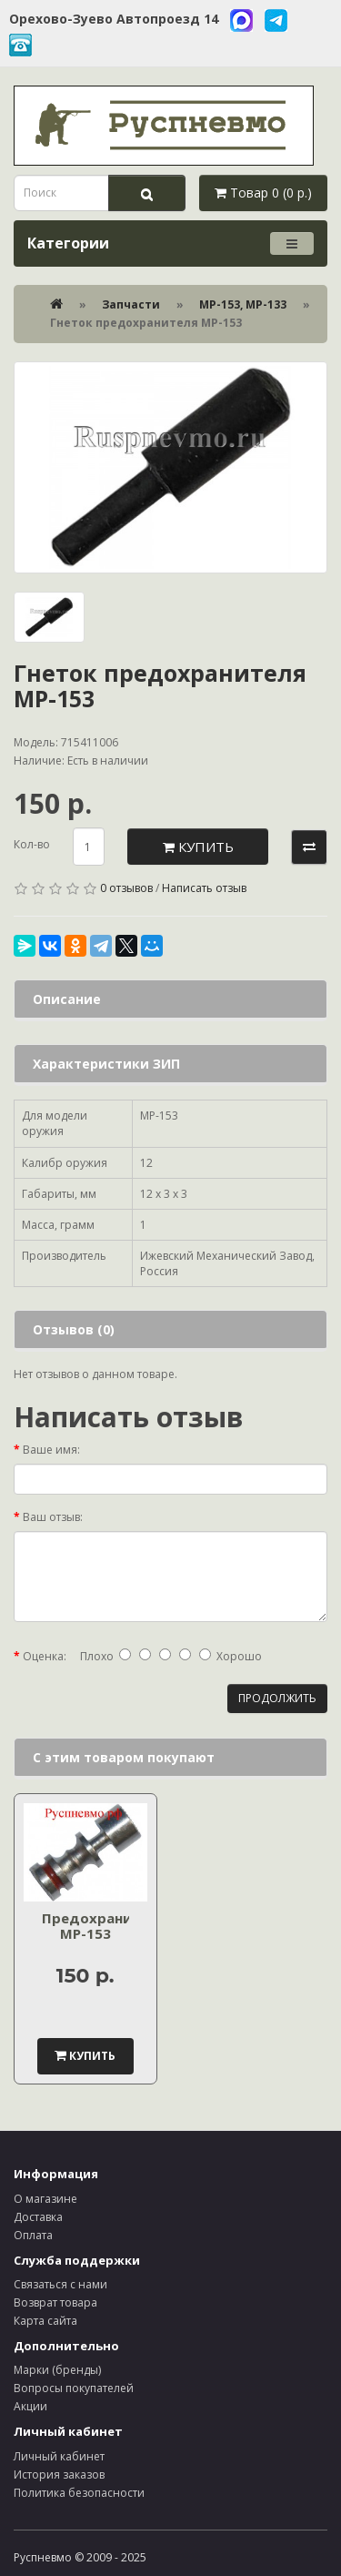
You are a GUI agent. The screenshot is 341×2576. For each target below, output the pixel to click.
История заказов (59, 2474)
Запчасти (131, 304)
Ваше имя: (51, 1449)
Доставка (38, 2217)
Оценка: (44, 1656)
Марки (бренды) (57, 2370)
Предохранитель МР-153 (104, 1925)
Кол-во (32, 844)
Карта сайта (45, 2320)
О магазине (45, 2198)
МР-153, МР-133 (242, 304)
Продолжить (277, 1698)
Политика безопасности (79, 2492)
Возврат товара (55, 2302)
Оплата (33, 2235)
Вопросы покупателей (74, 2388)
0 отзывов (126, 888)
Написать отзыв (204, 888)
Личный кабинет (59, 2456)
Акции (30, 2406)
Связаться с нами (60, 2284)
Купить (198, 846)
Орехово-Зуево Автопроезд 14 (113, 18)
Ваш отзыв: (53, 1517)
